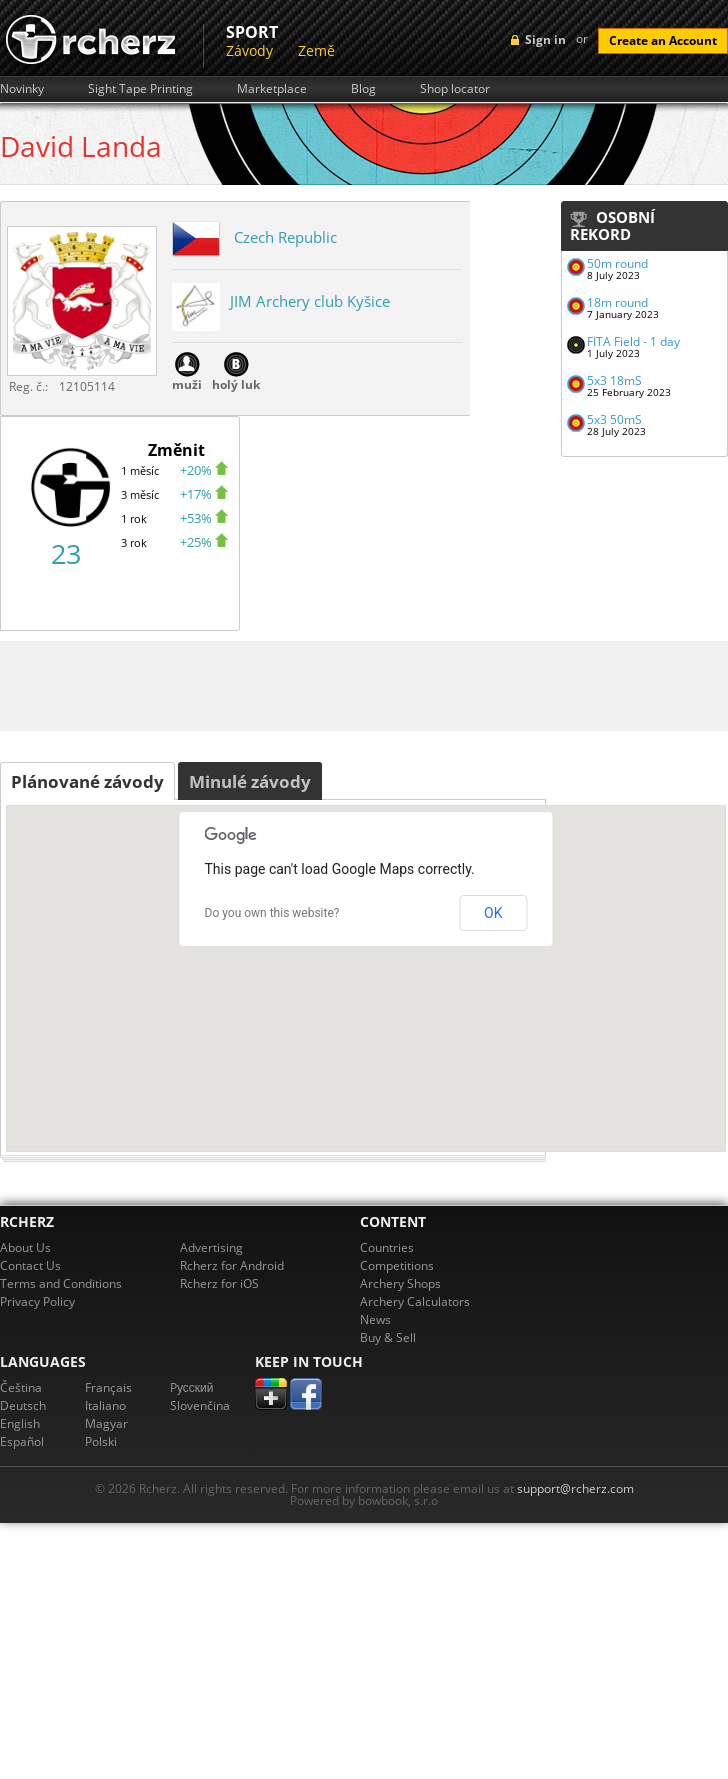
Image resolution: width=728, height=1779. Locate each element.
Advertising (211, 1247)
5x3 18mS (614, 380)
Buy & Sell (388, 1337)
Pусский (192, 1387)
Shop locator (455, 89)
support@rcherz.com (575, 1488)
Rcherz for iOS (219, 1283)
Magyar (106, 1423)
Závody (249, 50)
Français (108, 1387)
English (20, 1423)
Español (22, 1441)
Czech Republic (285, 237)
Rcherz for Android (232, 1265)
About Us (25, 1247)
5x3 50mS (614, 419)
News (375, 1319)
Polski (101, 1441)
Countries (387, 1247)
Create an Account (663, 40)
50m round (617, 263)
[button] (366, 967)
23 (66, 554)
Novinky (22, 89)
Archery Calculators (415, 1301)
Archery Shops (400, 1283)
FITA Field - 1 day (633, 341)
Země (316, 50)
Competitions (397, 1265)
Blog (363, 89)
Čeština (21, 1387)
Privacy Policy (37, 1301)
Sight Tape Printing (140, 89)
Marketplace (272, 89)
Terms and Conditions (61, 1283)
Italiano (105, 1405)
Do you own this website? (272, 913)
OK (493, 913)
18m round (617, 302)
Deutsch (23, 1405)
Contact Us (30, 1265)
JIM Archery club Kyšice (310, 301)
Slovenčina (200, 1405)
